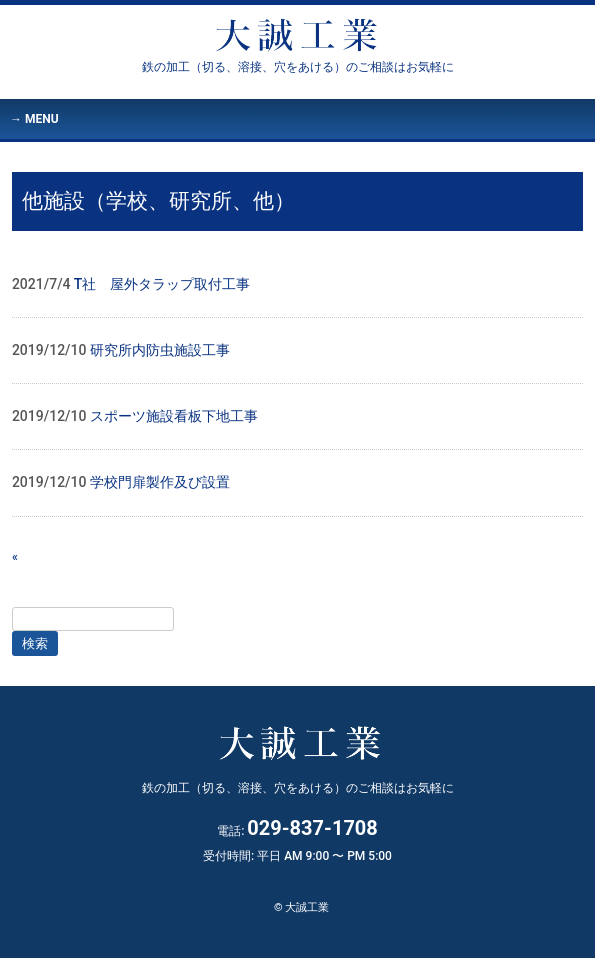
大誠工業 (298, 67)
